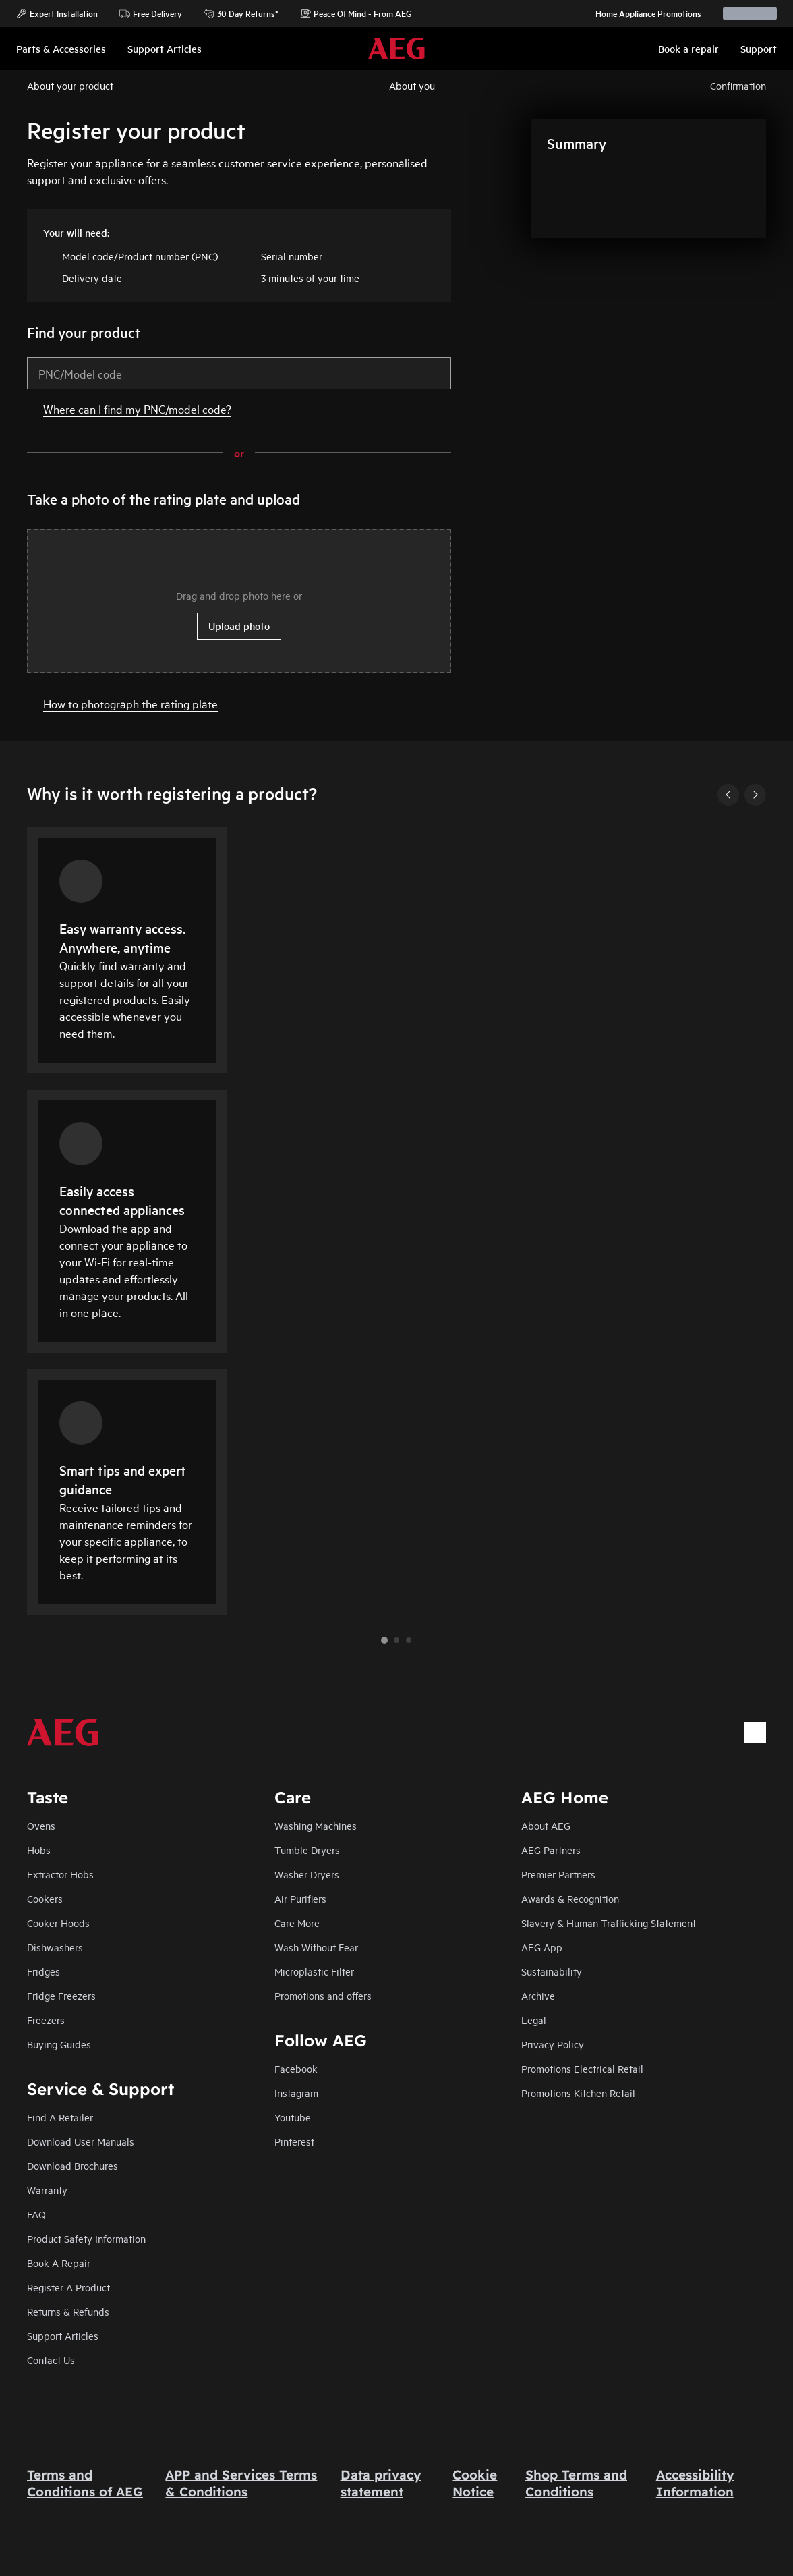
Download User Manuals (80, 2141)
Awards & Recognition (570, 1898)
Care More (297, 1922)
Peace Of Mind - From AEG (355, 13)
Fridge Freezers (61, 1995)
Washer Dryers (306, 1874)
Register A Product (68, 2286)
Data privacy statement (381, 2483)
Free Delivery (150, 13)
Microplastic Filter (314, 1971)
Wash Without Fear (316, 1946)
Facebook (296, 2068)
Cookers (45, 1898)
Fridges (43, 1971)
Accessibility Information (695, 2483)
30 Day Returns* (241, 13)
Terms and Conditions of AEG (85, 2483)
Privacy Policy (552, 2044)
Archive (538, 1995)
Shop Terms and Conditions (576, 2483)
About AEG (545, 1825)
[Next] (755, 795)
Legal (533, 2019)
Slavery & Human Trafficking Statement (608, 1922)
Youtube (292, 2116)
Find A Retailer (60, 2116)
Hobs (39, 1849)
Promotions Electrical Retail (582, 2068)
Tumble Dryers (307, 1849)
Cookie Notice (474, 2483)
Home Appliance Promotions (641, 13)
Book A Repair (58, 2262)
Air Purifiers (300, 1898)
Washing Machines (315, 1825)
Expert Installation (57, 13)
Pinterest (294, 2141)
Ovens (41, 1825)
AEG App (541, 1946)
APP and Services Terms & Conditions (241, 2483)
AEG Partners (551, 1849)
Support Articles (62, 2335)
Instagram (296, 2092)
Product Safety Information (86, 2238)
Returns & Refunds (68, 2311)
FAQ (36, 2214)
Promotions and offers (323, 1995)
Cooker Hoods (58, 1922)
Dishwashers (55, 1946)
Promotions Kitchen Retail (578, 2092)
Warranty (47, 2189)
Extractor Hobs (60, 1874)
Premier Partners (558, 1874)
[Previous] (728, 795)
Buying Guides (59, 2044)
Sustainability (551, 1971)
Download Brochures (72, 2165)
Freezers (46, 2019)
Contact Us (51, 2359)
